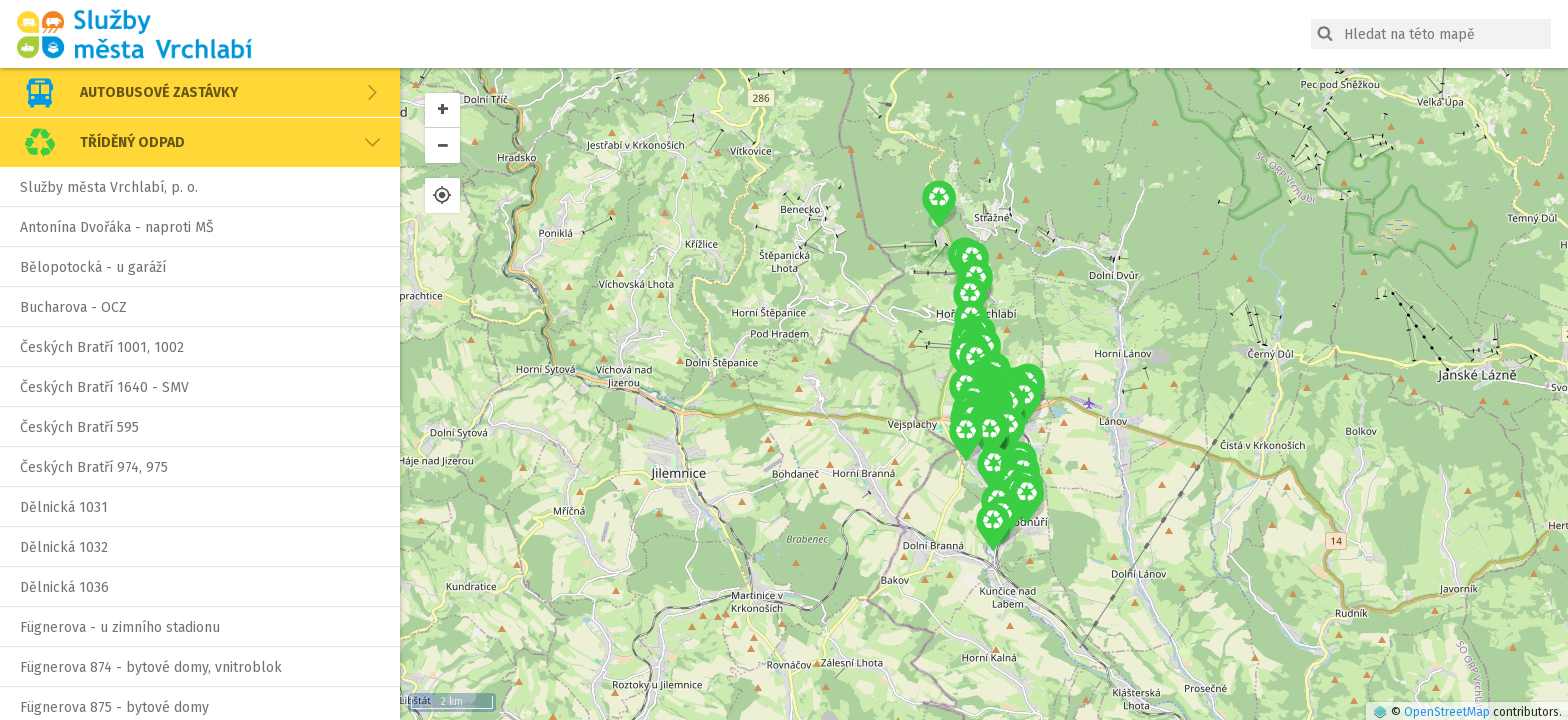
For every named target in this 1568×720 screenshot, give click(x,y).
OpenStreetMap (1447, 712)
